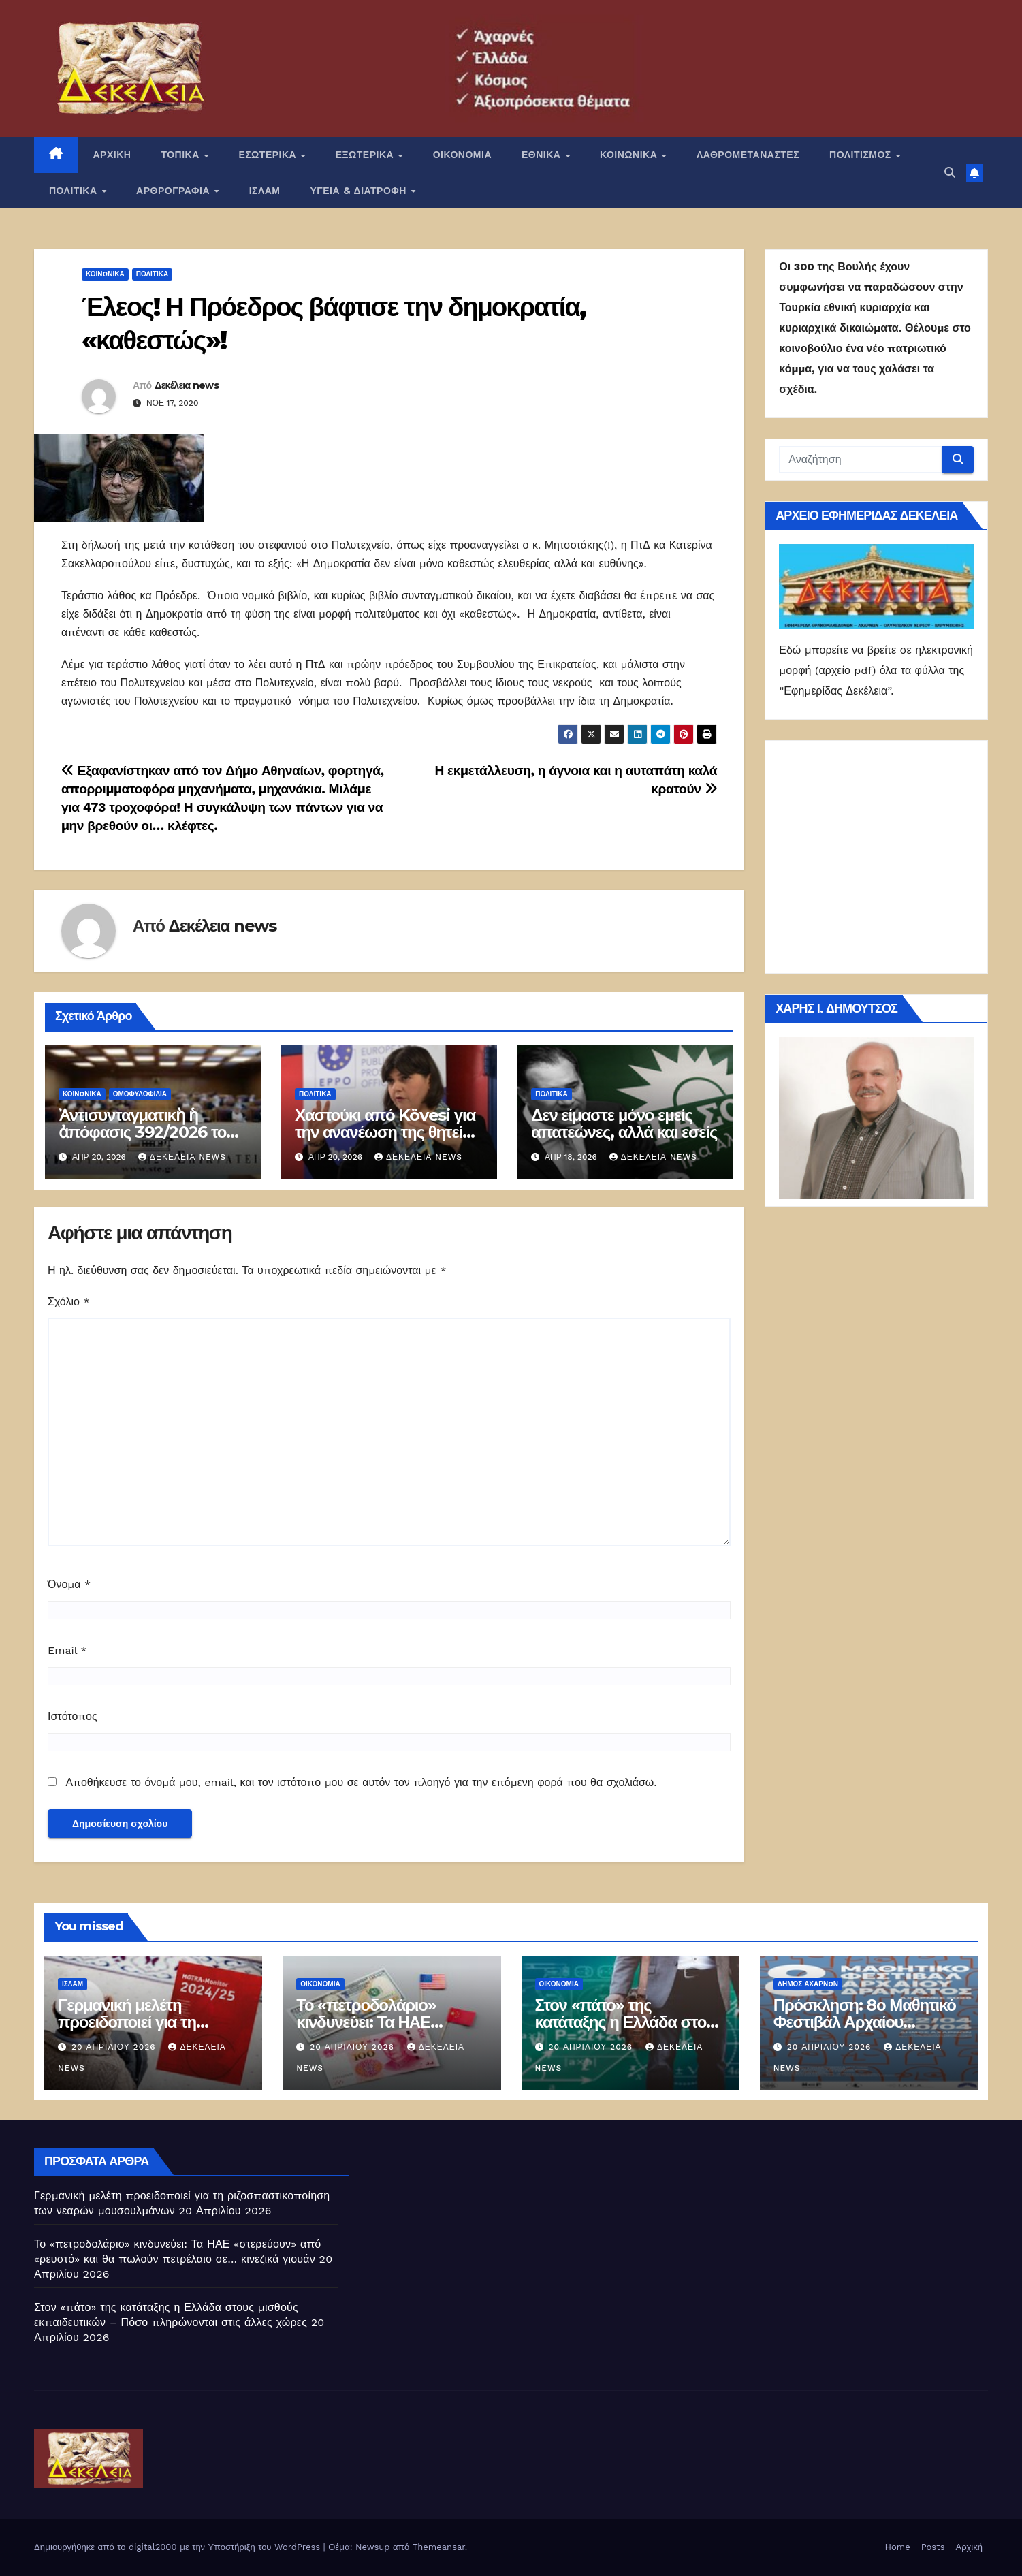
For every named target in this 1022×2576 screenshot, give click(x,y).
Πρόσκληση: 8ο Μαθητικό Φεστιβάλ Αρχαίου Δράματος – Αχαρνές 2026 (867, 2022)
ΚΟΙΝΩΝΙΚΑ (630, 154)
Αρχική (969, 2547)
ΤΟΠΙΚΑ (181, 154)
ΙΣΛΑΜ (265, 191)
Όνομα (69, 1584)
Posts (933, 2547)
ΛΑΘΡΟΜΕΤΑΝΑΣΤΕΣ (748, 154)
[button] (949, 172)
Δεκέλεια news (187, 385)
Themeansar (439, 2547)
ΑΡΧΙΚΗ (112, 154)
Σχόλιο (69, 1301)
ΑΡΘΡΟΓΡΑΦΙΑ (174, 191)
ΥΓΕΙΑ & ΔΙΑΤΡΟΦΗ (360, 191)
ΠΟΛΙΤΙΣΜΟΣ (861, 154)
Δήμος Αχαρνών (808, 1984)
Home (897, 2547)
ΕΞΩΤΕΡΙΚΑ (366, 154)
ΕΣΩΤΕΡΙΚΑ (268, 154)
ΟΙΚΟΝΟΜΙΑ (462, 154)
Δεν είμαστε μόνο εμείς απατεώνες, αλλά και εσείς (624, 1123)
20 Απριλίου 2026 (115, 2047)
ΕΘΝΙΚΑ (543, 154)
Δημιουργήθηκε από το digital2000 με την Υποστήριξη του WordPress (178, 2547)
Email (67, 1650)
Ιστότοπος (72, 1716)
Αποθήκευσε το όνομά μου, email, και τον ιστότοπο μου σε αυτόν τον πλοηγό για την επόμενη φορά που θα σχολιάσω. (360, 1782)
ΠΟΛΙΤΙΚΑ (74, 191)
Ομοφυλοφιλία (140, 1094)
